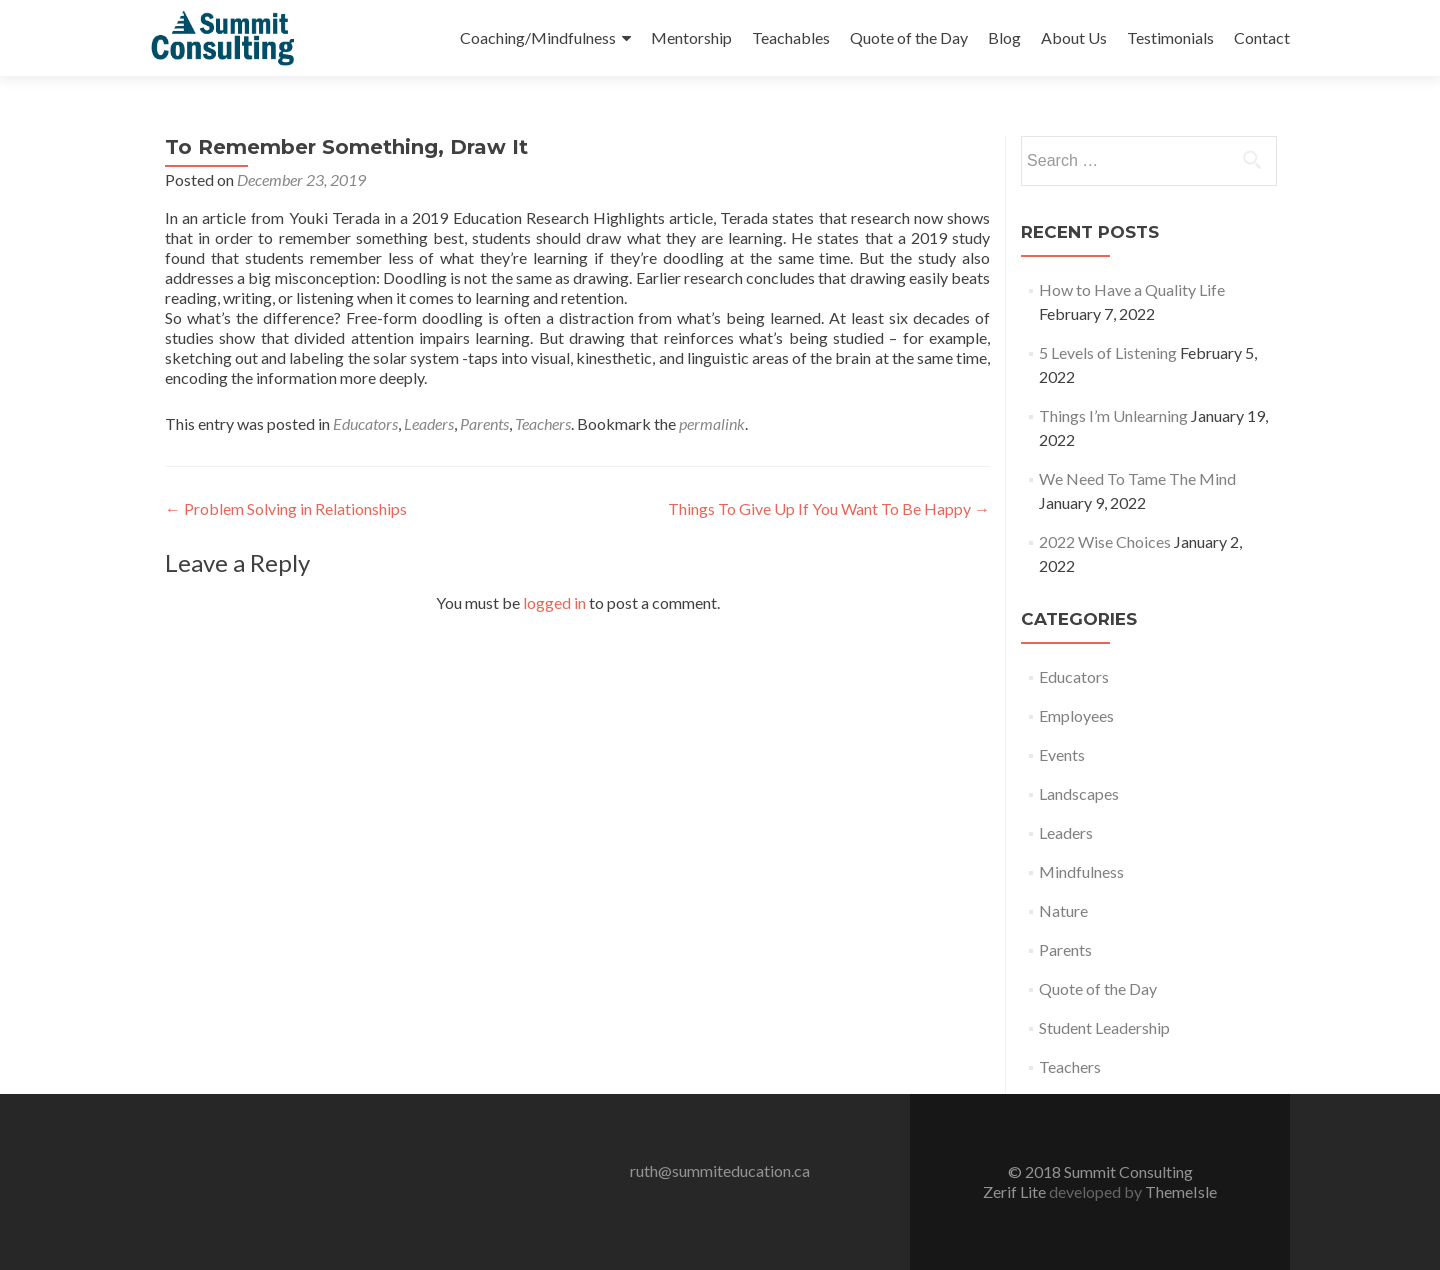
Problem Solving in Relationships (286, 508)
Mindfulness (1081, 871)
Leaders (429, 423)
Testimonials (1170, 37)
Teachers (543, 423)
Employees (1076, 715)
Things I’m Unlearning (1113, 415)
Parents (484, 423)
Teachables (791, 37)
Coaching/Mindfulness (538, 37)
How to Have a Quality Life (1132, 289)
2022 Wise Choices (1105, 541)
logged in (554, 602)
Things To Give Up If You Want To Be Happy (829, 508)
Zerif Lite (1016, 1191)
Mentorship (691, 37)
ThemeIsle (1181, 1191)
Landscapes (1079, 793)
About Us (1074, 37)
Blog (1004, 37)
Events (1062, 754)
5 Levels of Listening (1108, 352)
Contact (1262, 37)
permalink (712, 423)
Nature (1063, 910)
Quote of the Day (909, 37)
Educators (365, 423)
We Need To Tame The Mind (1137, 478)
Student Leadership (1104, 1027)
